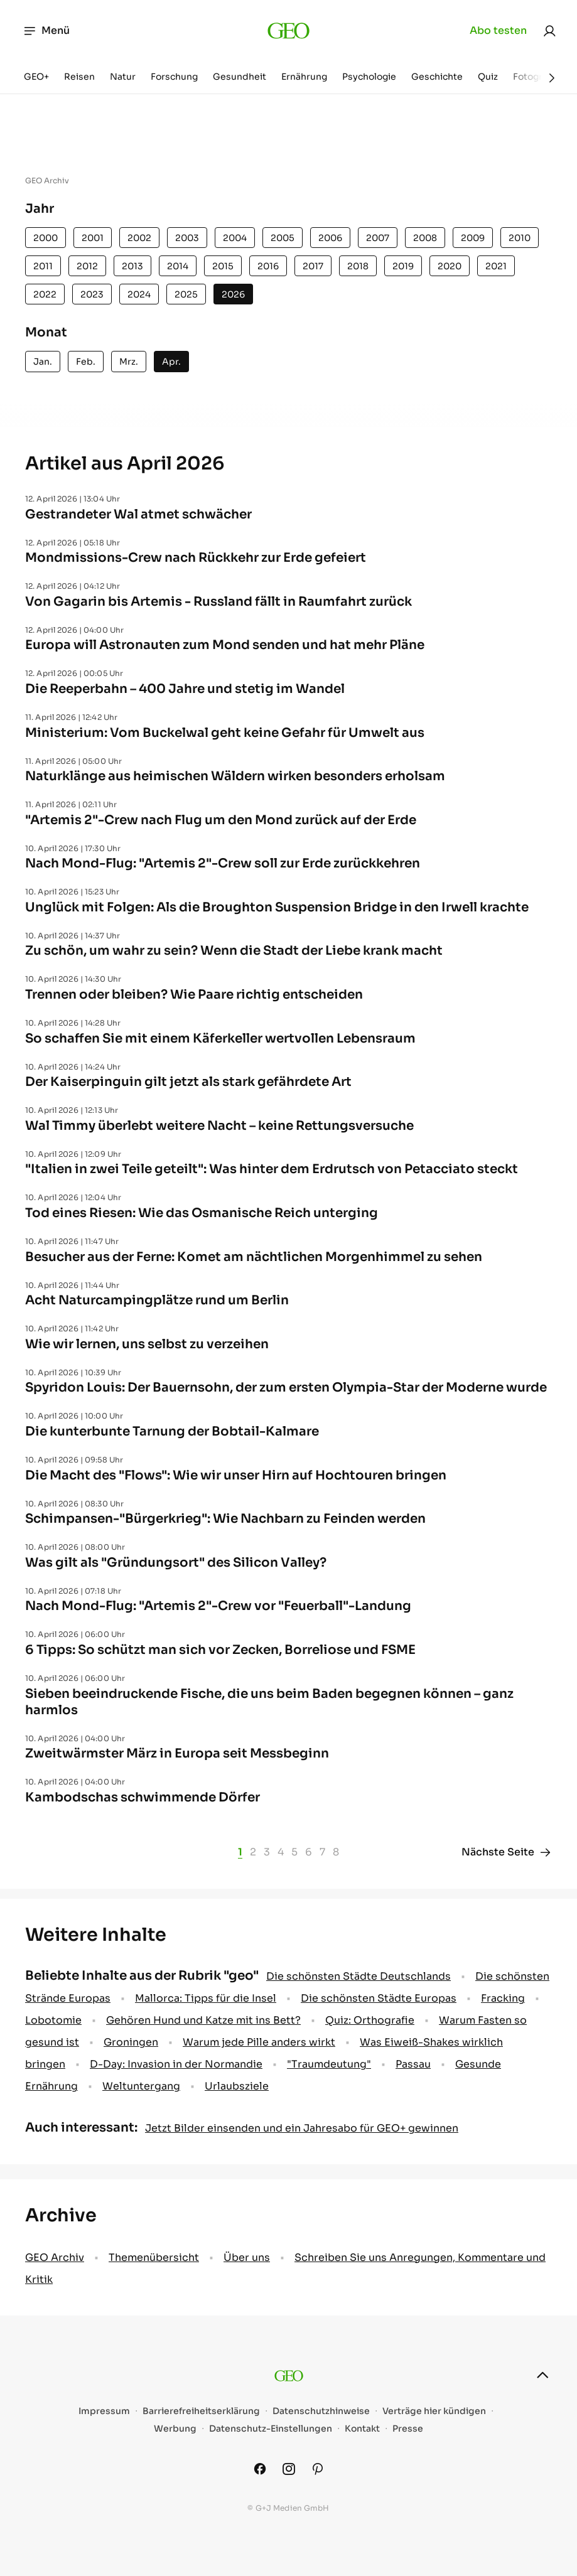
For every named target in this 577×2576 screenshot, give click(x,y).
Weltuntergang (141, 2086)
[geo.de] (288, 31)
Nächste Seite (506, 1852)
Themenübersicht (154, 2257)
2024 (139, 294)
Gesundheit (239, 76)
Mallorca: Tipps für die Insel (205, 1998)
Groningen (131, 2042)
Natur (123, 76)
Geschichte (437, 76)
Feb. (85, 361)
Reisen (79, 76)
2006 (330, 238)
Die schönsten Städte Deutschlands (358, 1976)
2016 (268, 266)
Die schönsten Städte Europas (378, 1998)
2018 (358, 266)
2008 (425, 238)
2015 (223, 266)
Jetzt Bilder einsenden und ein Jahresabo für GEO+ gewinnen (301, 2128)
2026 (233, 294)
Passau (413, 2064)
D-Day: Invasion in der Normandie (176, 2064)
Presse (407, 2428)
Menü (46, 31)
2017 (313, 266)
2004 (235, 238)
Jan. (42, 361)
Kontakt (362, 2428)
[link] (549, 30)
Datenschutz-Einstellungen (270, 2428)
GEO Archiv (54, 2257)
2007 (377, 238)
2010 (520, 238)
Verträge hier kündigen (434, 2411)
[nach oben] (542, 2375)
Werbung (175, 2428)
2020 (449, 266)
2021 (496, 266)
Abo (498, 30)
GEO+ (36, 76)
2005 (282, 238)
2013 (132, 266)
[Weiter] (552, 78)
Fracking (503, 1998)
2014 (177, 266)
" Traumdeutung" (329, 2064)
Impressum (104, 2411)
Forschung (174, 76)
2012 (87, 266)
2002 (139, 238)
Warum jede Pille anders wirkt (259, 2042)
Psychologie (369, 76)
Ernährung (304, 76)
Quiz (488, 76)
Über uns (247, 2257)
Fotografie (536, 76)
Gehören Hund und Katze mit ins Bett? (203, 2020)
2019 (403, 266)
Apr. (171, 361)
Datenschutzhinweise (321, 2411)
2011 (43, 266)
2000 (45, 238)
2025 (186, 294)
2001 (93, 238)
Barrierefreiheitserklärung (201, 2411)
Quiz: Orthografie (369, 2020)
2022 (45, 294)
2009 (473, 238)
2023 (92, 294)
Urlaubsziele (237, 2086)
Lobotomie (53, 2020)
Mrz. (128, 361)
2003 (187, 238)
